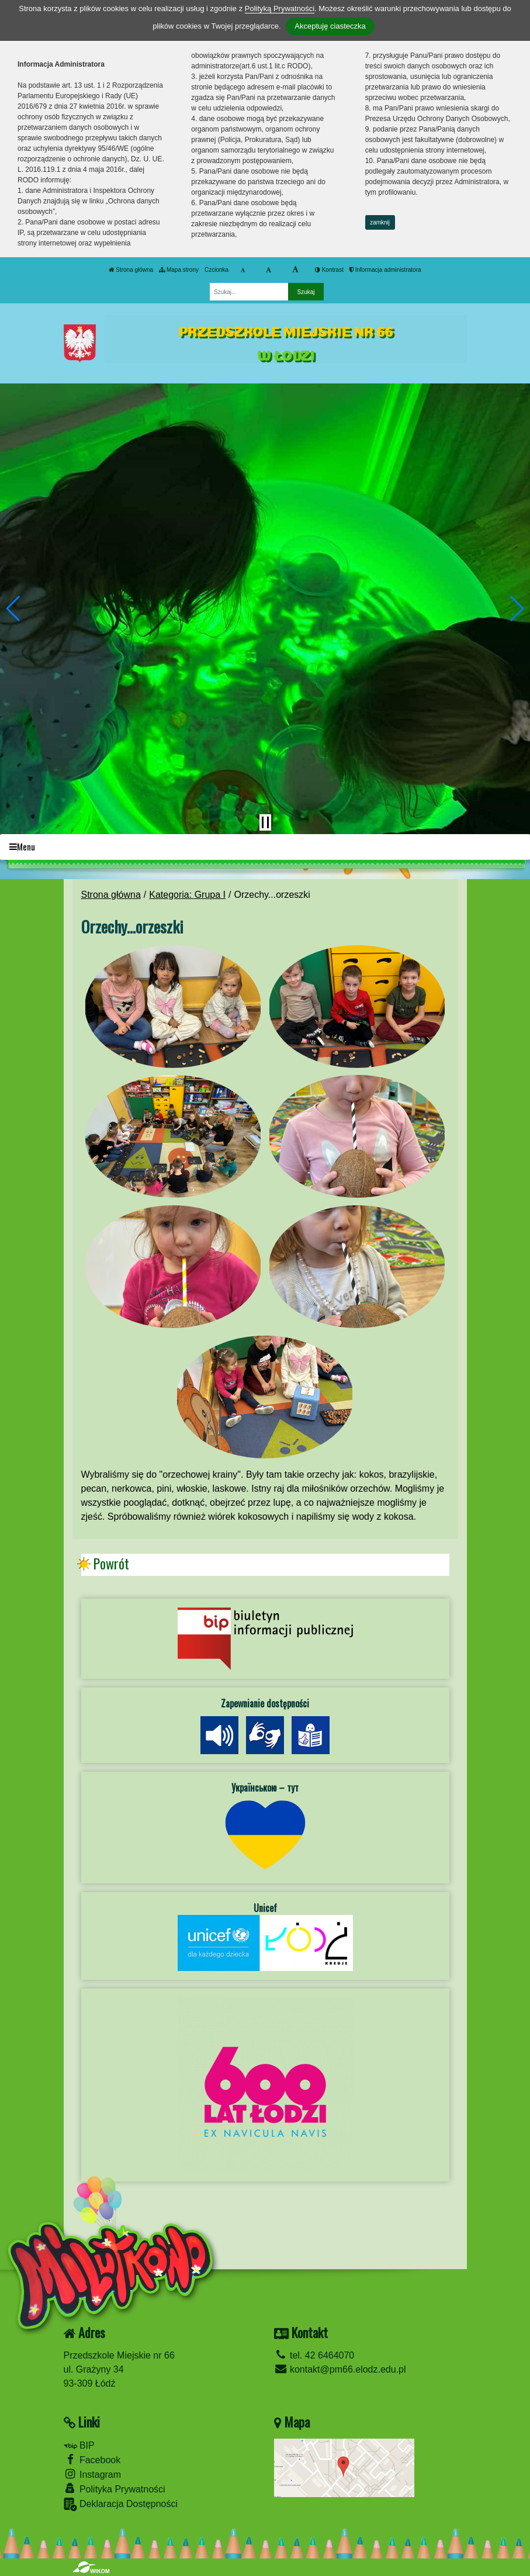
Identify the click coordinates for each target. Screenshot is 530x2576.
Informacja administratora (385, 270)
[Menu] (265, 847)
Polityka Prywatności (114, 2488)
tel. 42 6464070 (314, 2355)
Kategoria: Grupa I (187, 895)
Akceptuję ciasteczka (330, 26)
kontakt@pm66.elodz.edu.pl (340, 2369)
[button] (14, 608)
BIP (79, 2445)
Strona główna (131, 270)
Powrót (111, 1564)
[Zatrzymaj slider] (265, 822)
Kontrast (329, 270)
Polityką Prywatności (279, 8)
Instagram (93, 2474)
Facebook (92, 2459)
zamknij (380, 222)
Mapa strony (179, 270)
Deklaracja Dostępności (121, 2504)
